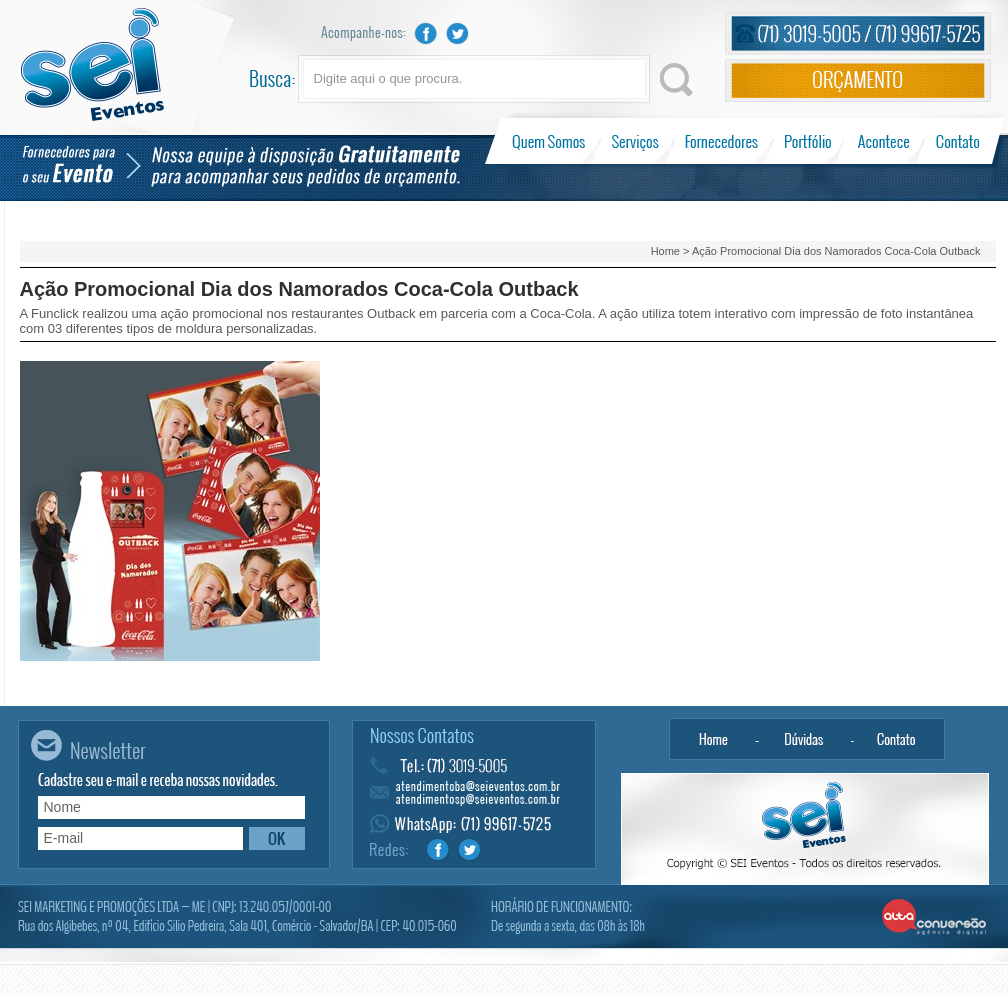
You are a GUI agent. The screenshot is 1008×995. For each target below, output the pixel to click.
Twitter (458, 33)
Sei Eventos (92, 64)
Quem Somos (550, 141)
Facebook (426, 33)
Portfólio (808, 141)
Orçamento (858, 80)
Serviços (635, 141)
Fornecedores (721, 141)
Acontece (884, 141)
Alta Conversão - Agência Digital (934, 918)
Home (665, 251)
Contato (957, 141)
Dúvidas (804, 739)
